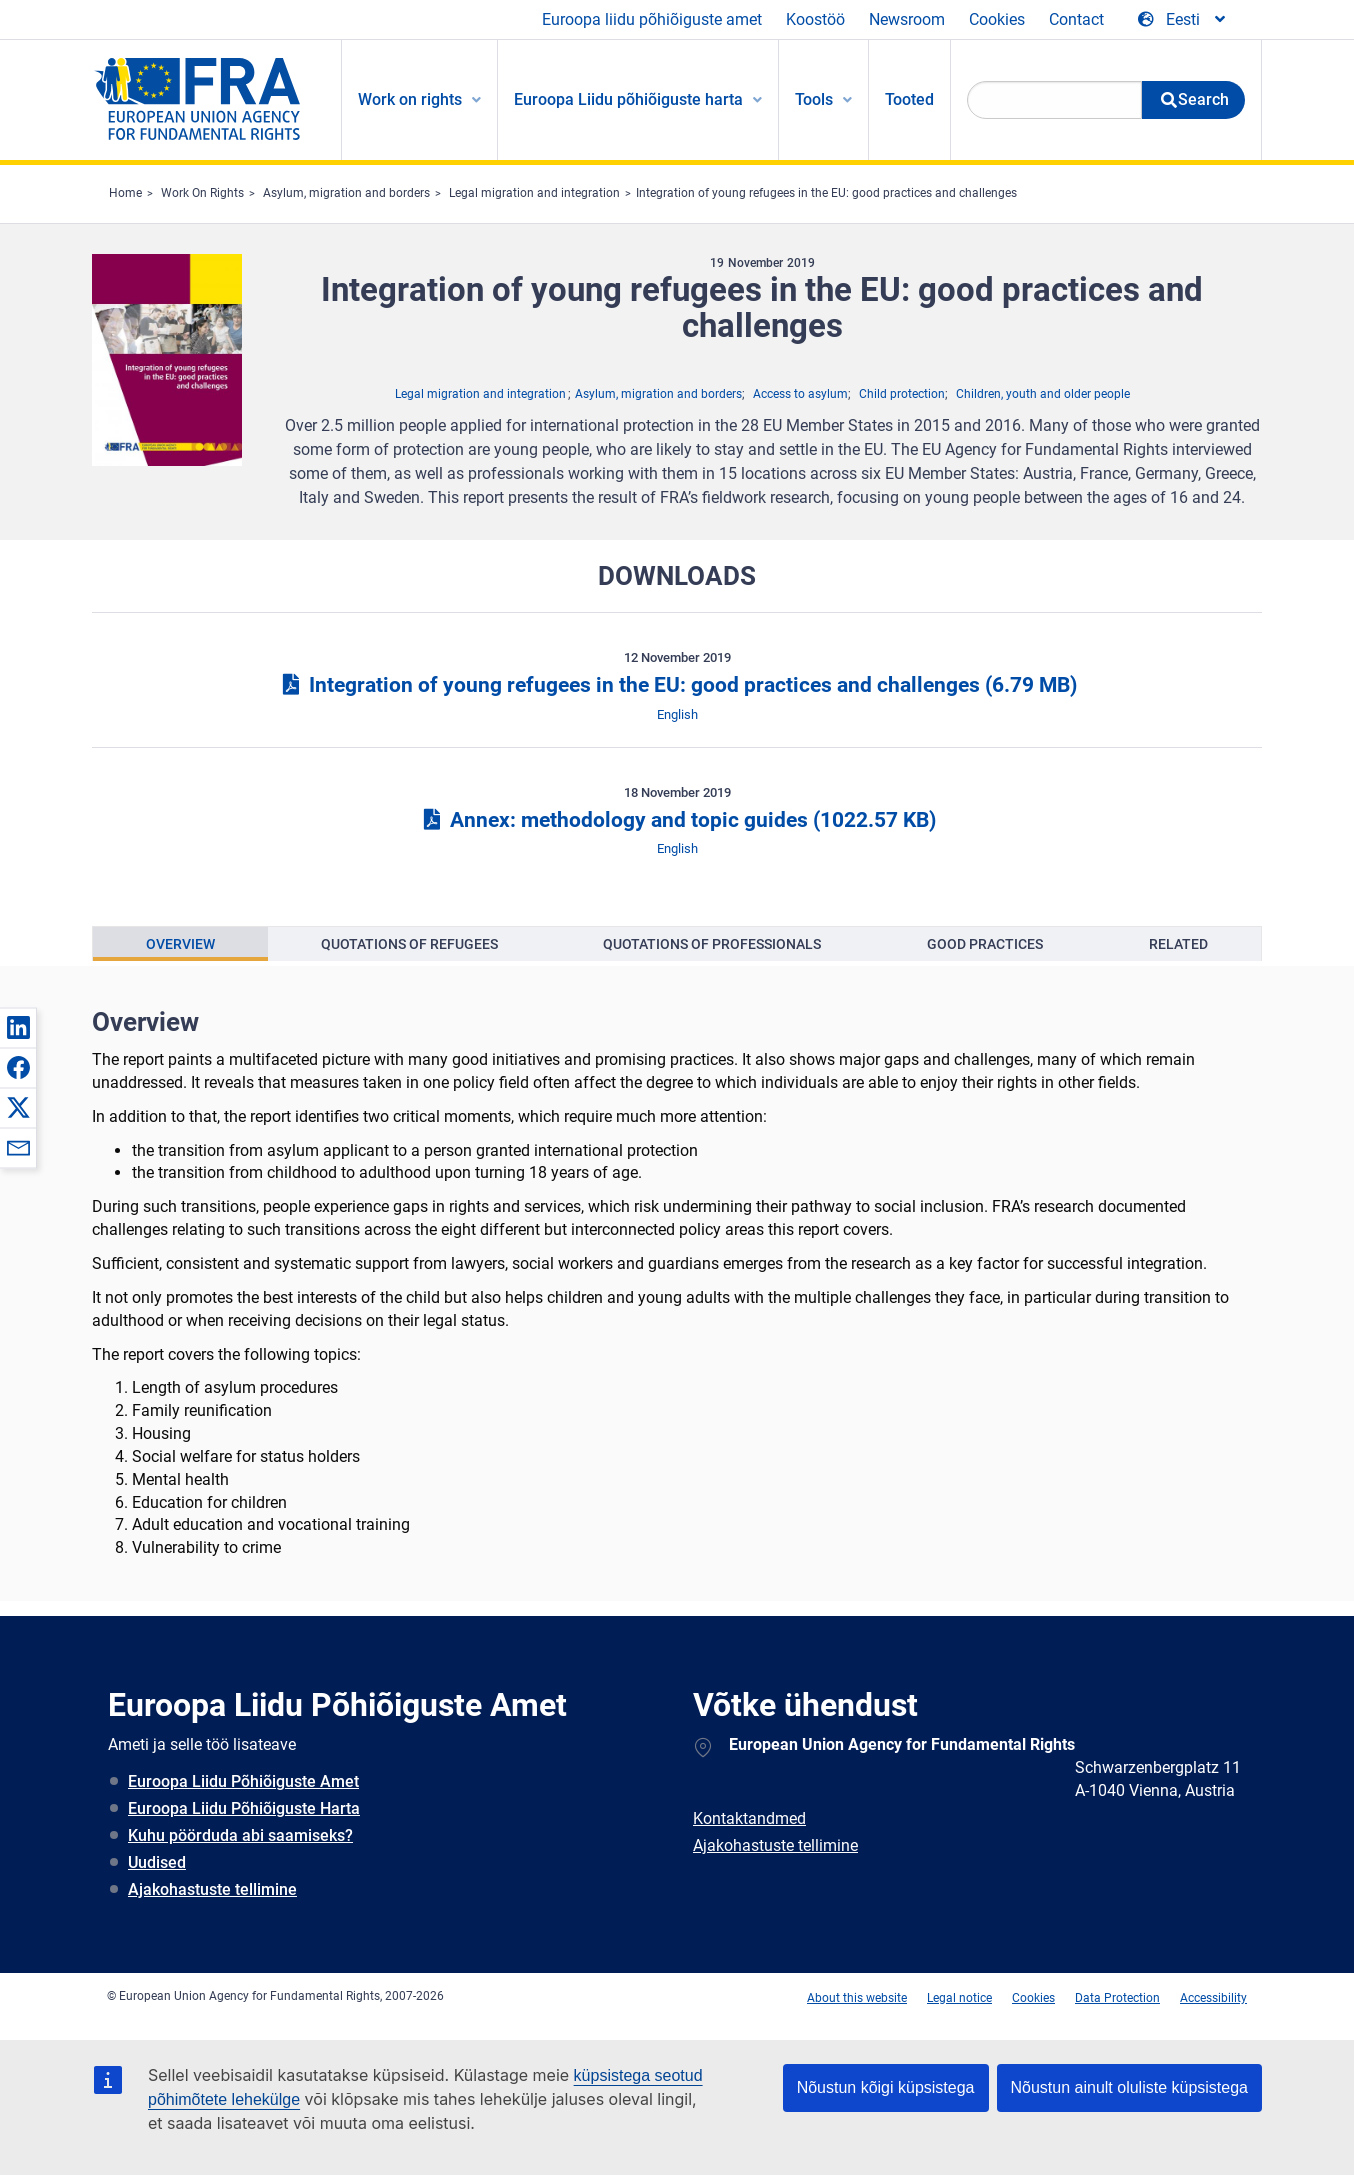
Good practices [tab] (985, 944)
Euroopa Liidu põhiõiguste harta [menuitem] (628, 99)
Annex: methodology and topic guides (676, 820)
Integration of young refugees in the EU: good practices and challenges (826, 193)
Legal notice (959, 1998)
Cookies (997, 19)
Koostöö (815, 19)
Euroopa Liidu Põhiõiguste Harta (244, 1808)
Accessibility (1213, 1998)
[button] (18, 1027)
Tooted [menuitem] (909, 99)
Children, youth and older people (1043, 394)
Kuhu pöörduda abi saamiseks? (240, 1835)
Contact (1076, 19)
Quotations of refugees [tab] (409, 944)
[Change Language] (1183, 20)
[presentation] (180, 944)
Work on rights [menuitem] (410, 99)
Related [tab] (1178, 944)
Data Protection (1117, 1998)
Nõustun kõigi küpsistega (886, 2087)
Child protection (902, 394)
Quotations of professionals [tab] (712, 944)
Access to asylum (800, 394)
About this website (857, 1998)
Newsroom (907, 19)
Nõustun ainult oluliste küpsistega (1129, 2087)
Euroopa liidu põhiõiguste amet (652, 19)
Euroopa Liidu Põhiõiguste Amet (243, 1781)
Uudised (157, 1862)
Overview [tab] (180, 944)
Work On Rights (202, 193)
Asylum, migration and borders (346, 193)
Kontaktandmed (749, 1818)
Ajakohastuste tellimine (212, 1889)
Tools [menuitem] (814, 99)
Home (125, 193)
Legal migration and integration (534, 193)
